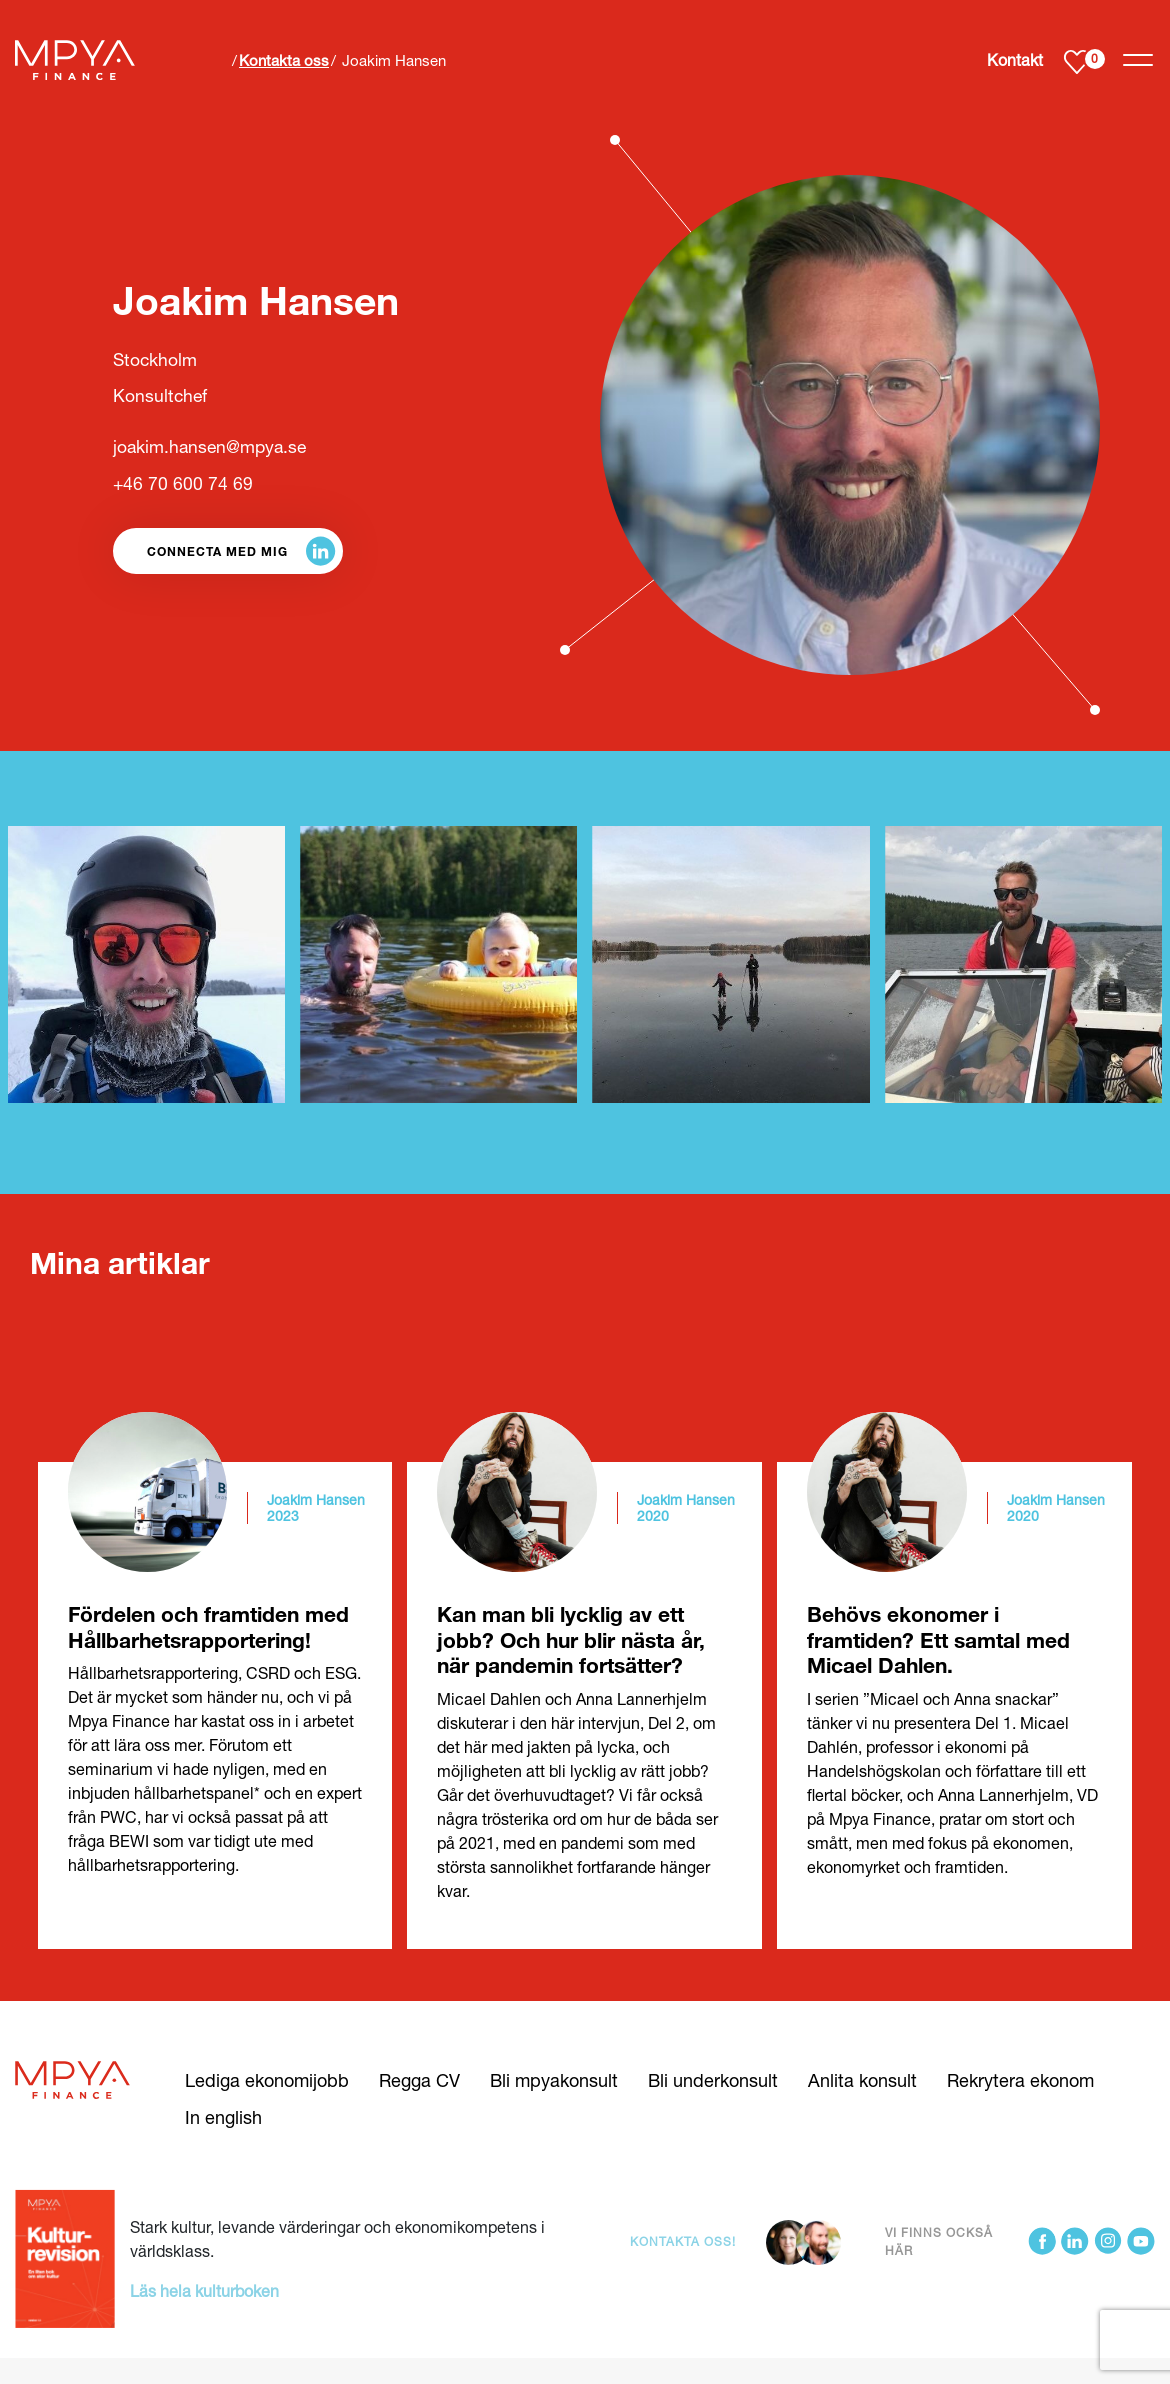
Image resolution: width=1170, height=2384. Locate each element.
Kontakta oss (284, 60)
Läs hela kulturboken (204, 2290)
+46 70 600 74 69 (183, 483)
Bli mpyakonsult (554, 2080)
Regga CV (419, 2080)
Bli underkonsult (713, 2080)
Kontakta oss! (683, 2241)
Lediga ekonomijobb (267, 2080)
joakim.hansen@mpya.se (209, 446)
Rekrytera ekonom (1020, 2080)
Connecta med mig (217, 551)
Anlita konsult (862, 2080)
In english (223, 2117)
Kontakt (1015, 59)
